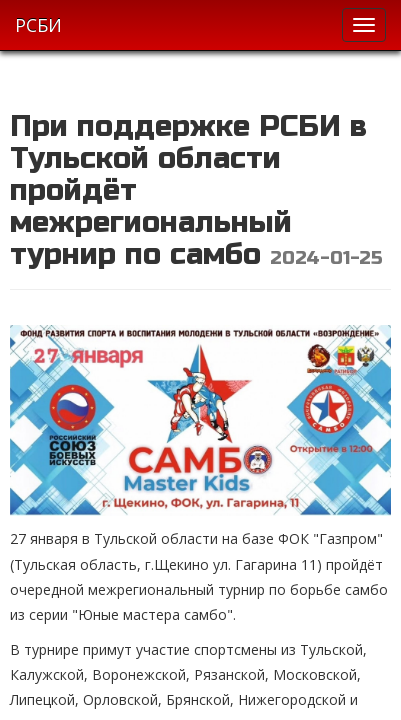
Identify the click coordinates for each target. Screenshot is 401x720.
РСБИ (38, 25)
